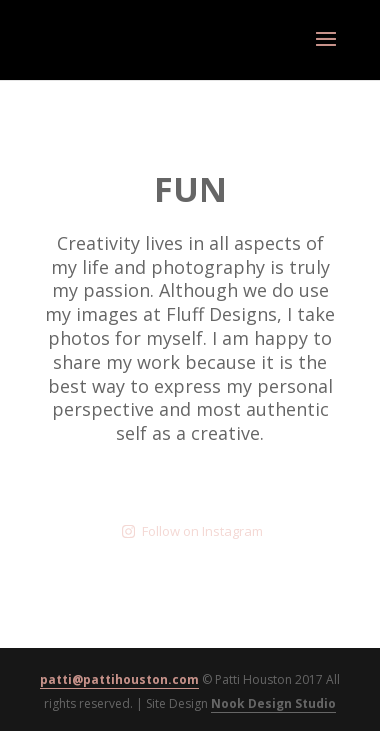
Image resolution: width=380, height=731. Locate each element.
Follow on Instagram (192, 531)
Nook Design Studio (273, 703)
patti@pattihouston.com (119, 679)
